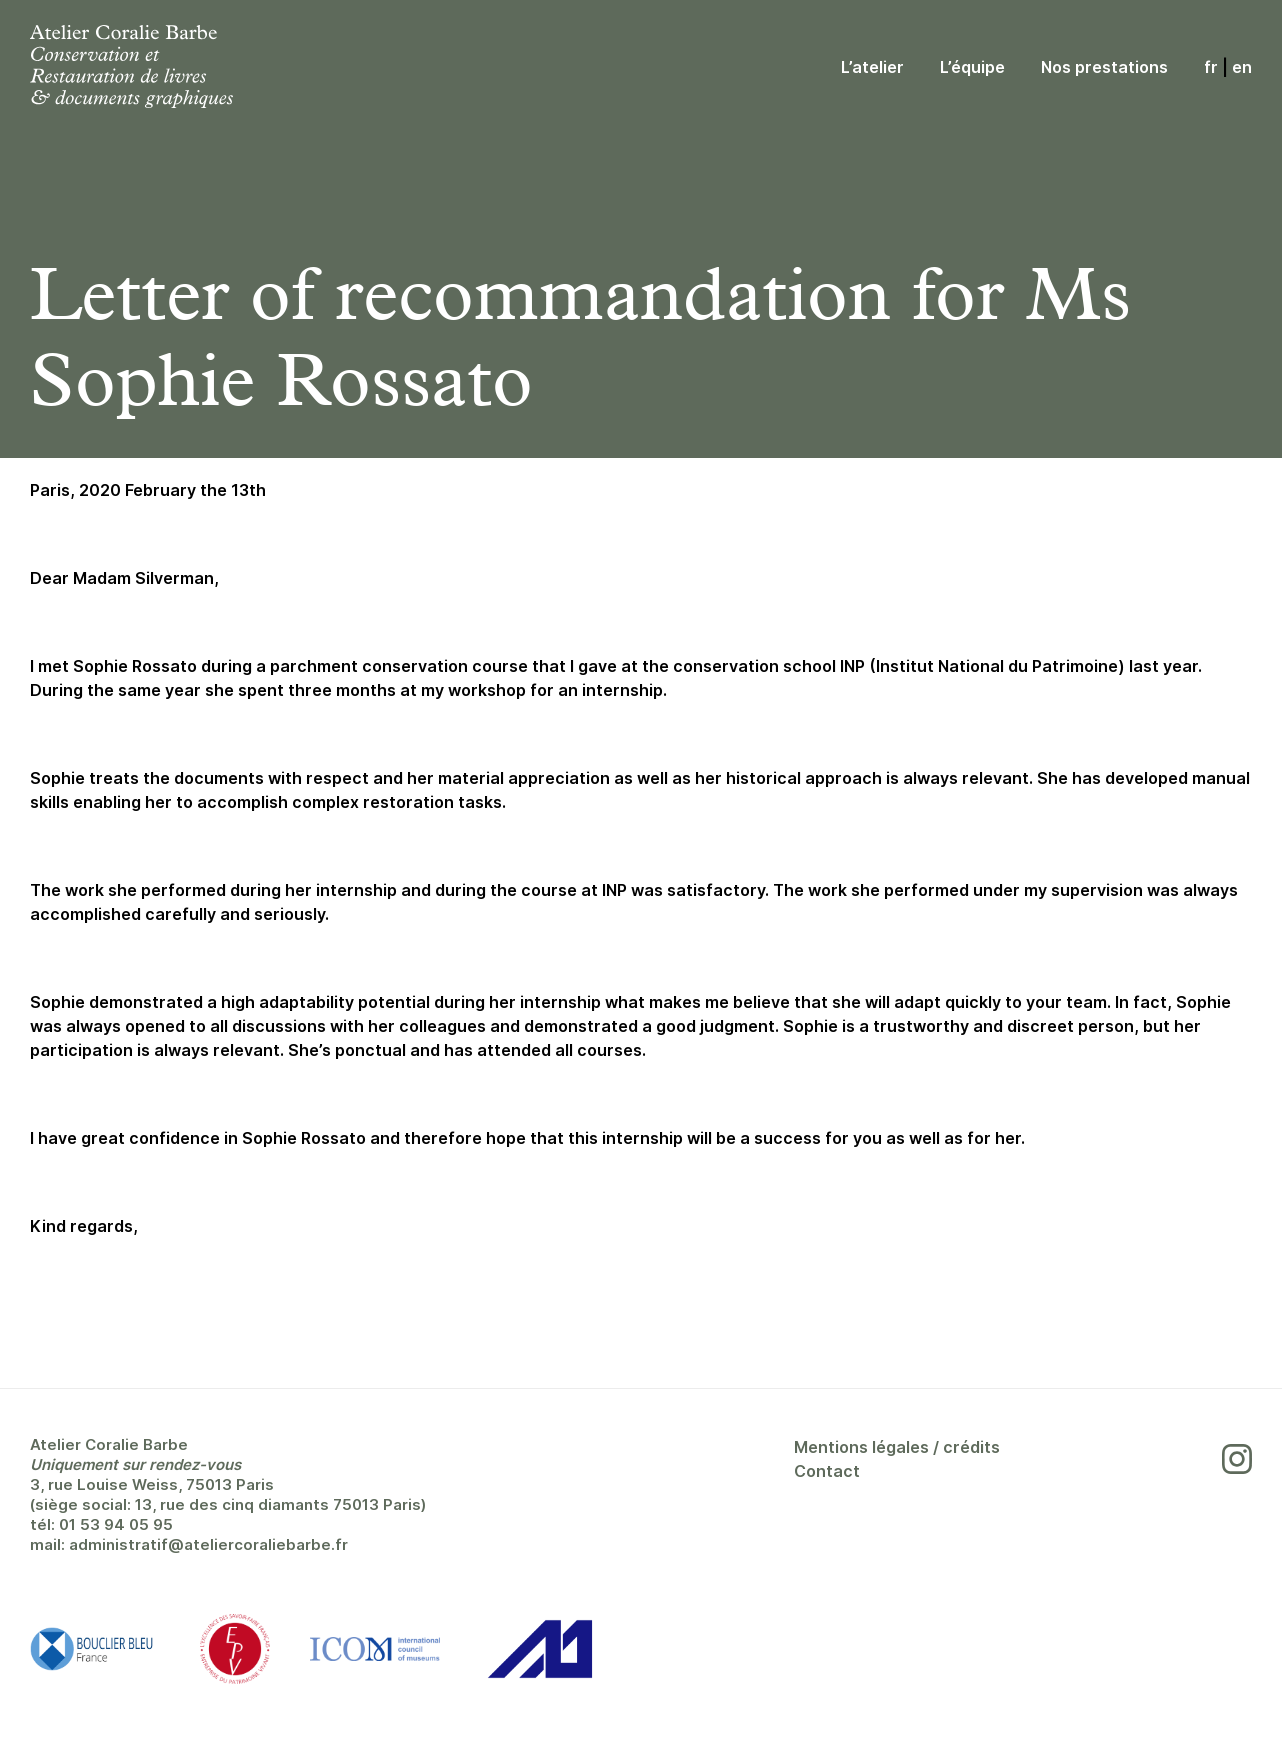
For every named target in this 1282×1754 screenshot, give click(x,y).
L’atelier (872, 67)
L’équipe (972, 67)
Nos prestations (1104, 67)
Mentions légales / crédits (897, 1447)
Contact (827, 1471)
